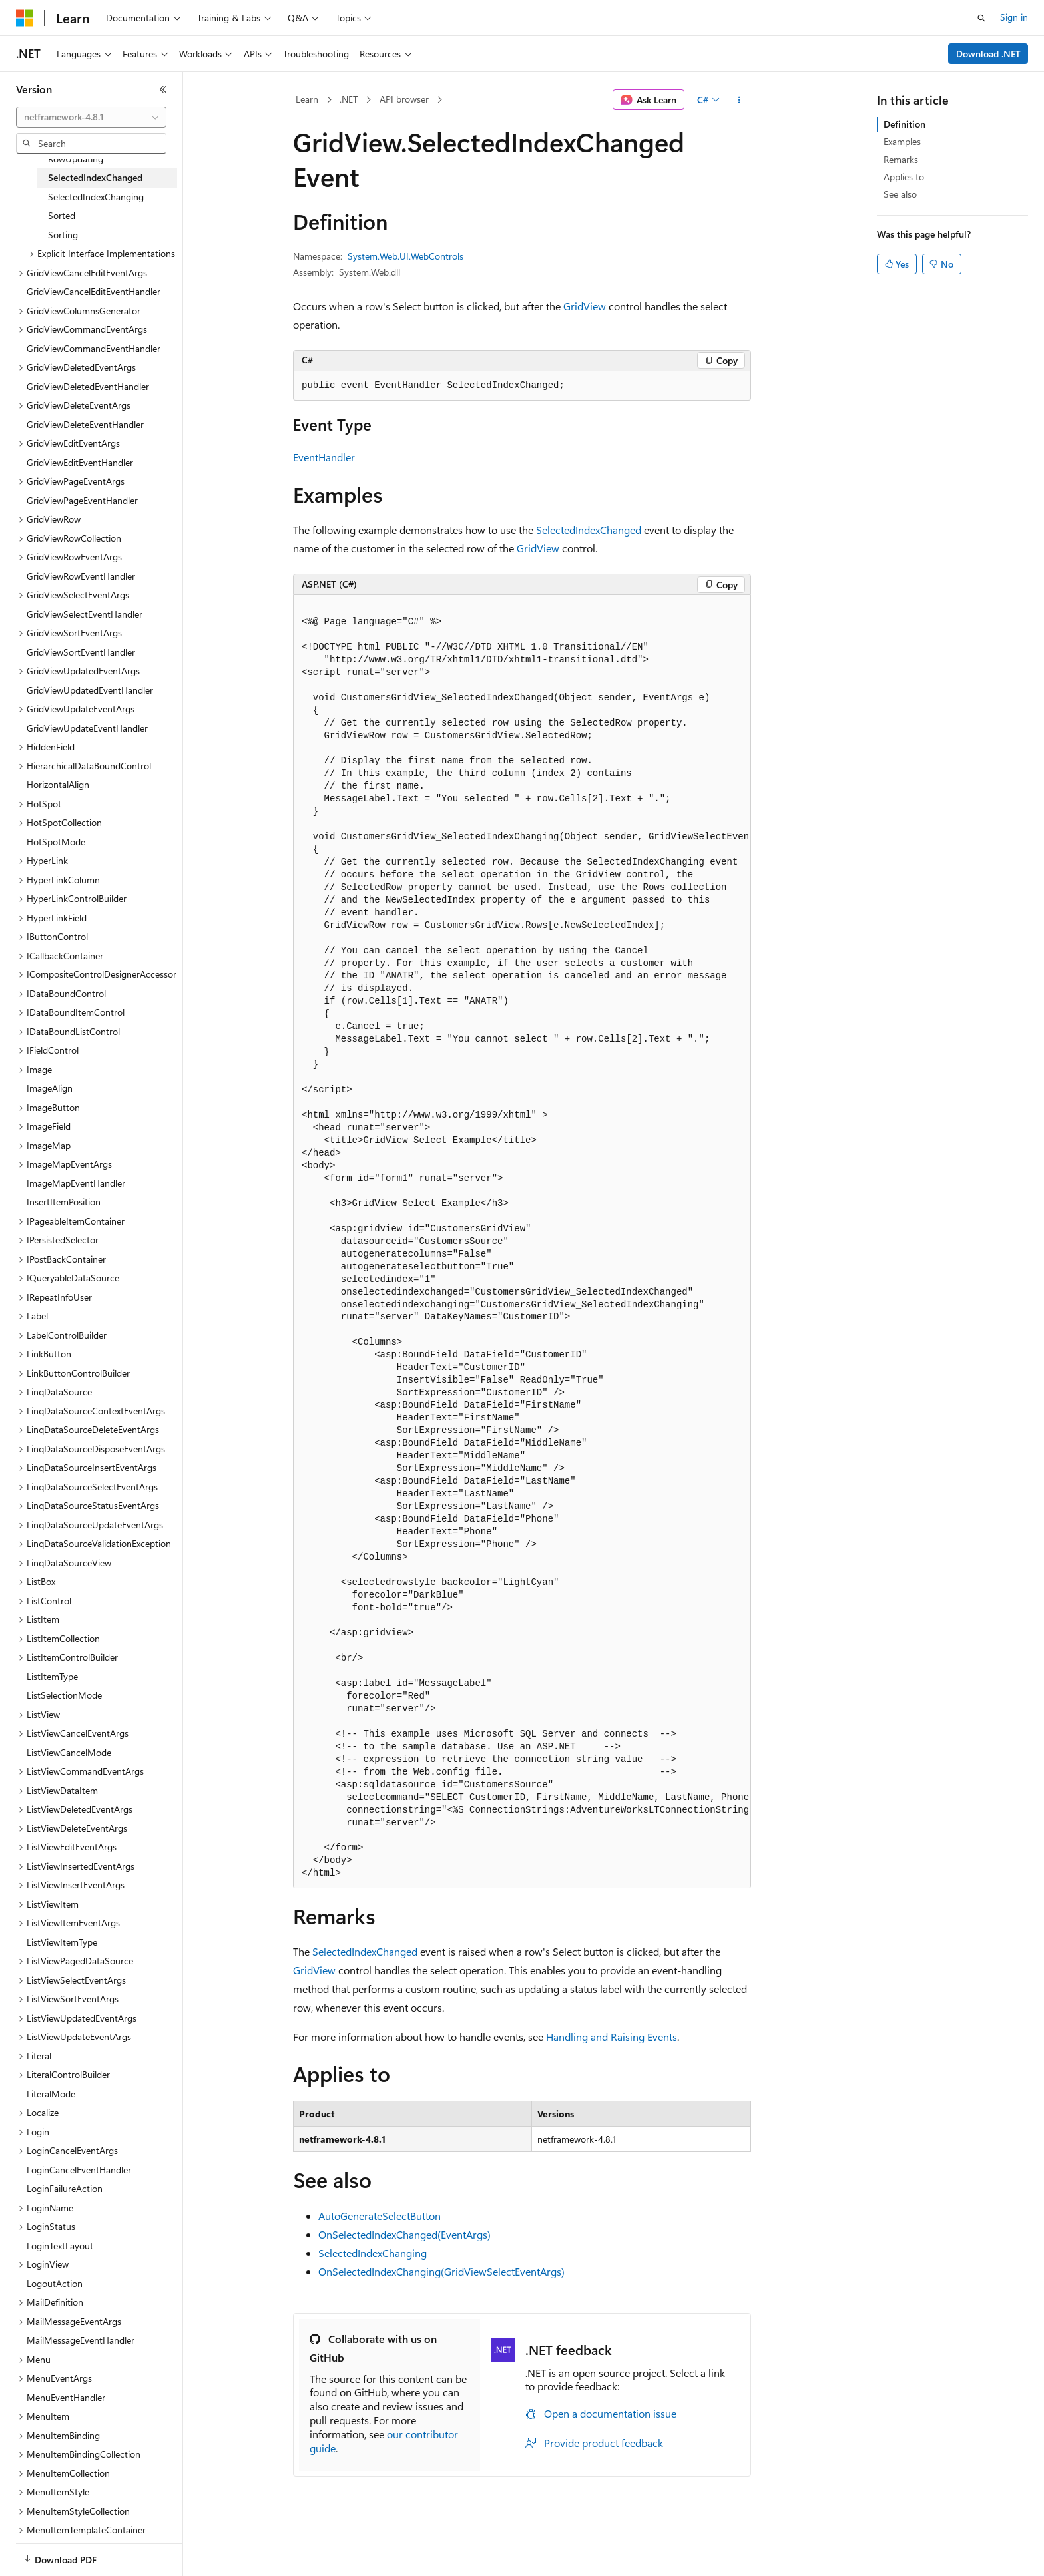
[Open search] (981, 18)
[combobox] (91, 117)
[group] (522, 1241)
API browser (404, 99)
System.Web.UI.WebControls (405, 256)
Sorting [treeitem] (63, 234)
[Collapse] (163, 89)
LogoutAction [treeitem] (55, 2283)
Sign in (1014, 17)
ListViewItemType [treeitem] (62, 1942)
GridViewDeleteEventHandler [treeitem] (85, 424)
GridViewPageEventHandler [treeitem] (82, 500)
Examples (902, 141)
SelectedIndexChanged (588, 530)
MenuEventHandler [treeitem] (66, 2397)
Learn (307, 99)
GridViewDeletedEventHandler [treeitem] (88, 386)
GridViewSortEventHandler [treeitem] (81, 652)
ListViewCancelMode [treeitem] (69, 1752)
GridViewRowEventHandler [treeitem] (81, 576)
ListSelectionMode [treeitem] (64, 1695)
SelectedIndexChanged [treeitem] (95, 177)
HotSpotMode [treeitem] (56, 841)
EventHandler (324, 457)
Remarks (901, 159)
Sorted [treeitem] (61, 215)
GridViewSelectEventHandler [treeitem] (84, 614)
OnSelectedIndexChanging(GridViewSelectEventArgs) (441, 2271)
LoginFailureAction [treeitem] (65, 2188)
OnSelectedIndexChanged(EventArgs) (404, 2234)
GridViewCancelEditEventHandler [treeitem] (93, 291)
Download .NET (988, 53)
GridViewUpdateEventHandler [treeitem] (87, 728)
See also (900, 194)
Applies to (904, 176)
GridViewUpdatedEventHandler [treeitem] (90, 690)
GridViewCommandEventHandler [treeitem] (93, 348)
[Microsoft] (24, 18)
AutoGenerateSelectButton (379, 2216)
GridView (584, 306)
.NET (349, 99)
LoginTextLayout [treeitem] (60, 2245)
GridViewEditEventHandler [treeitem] (80, 462)
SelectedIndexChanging (372, 2253)
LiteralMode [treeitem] (51, 2093)
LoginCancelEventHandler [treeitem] (79, 2169)
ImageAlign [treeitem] (50, 1088)
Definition (904, 124)
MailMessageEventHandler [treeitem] (80, 2340)
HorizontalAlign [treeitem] (58, 784)
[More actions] (739, 99)
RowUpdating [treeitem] (75, 158)
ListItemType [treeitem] (52, 1676)
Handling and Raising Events (611, 2036)
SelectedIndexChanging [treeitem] (96, 196)
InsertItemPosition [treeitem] (64, 1201)
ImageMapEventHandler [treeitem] (76, 1183)
